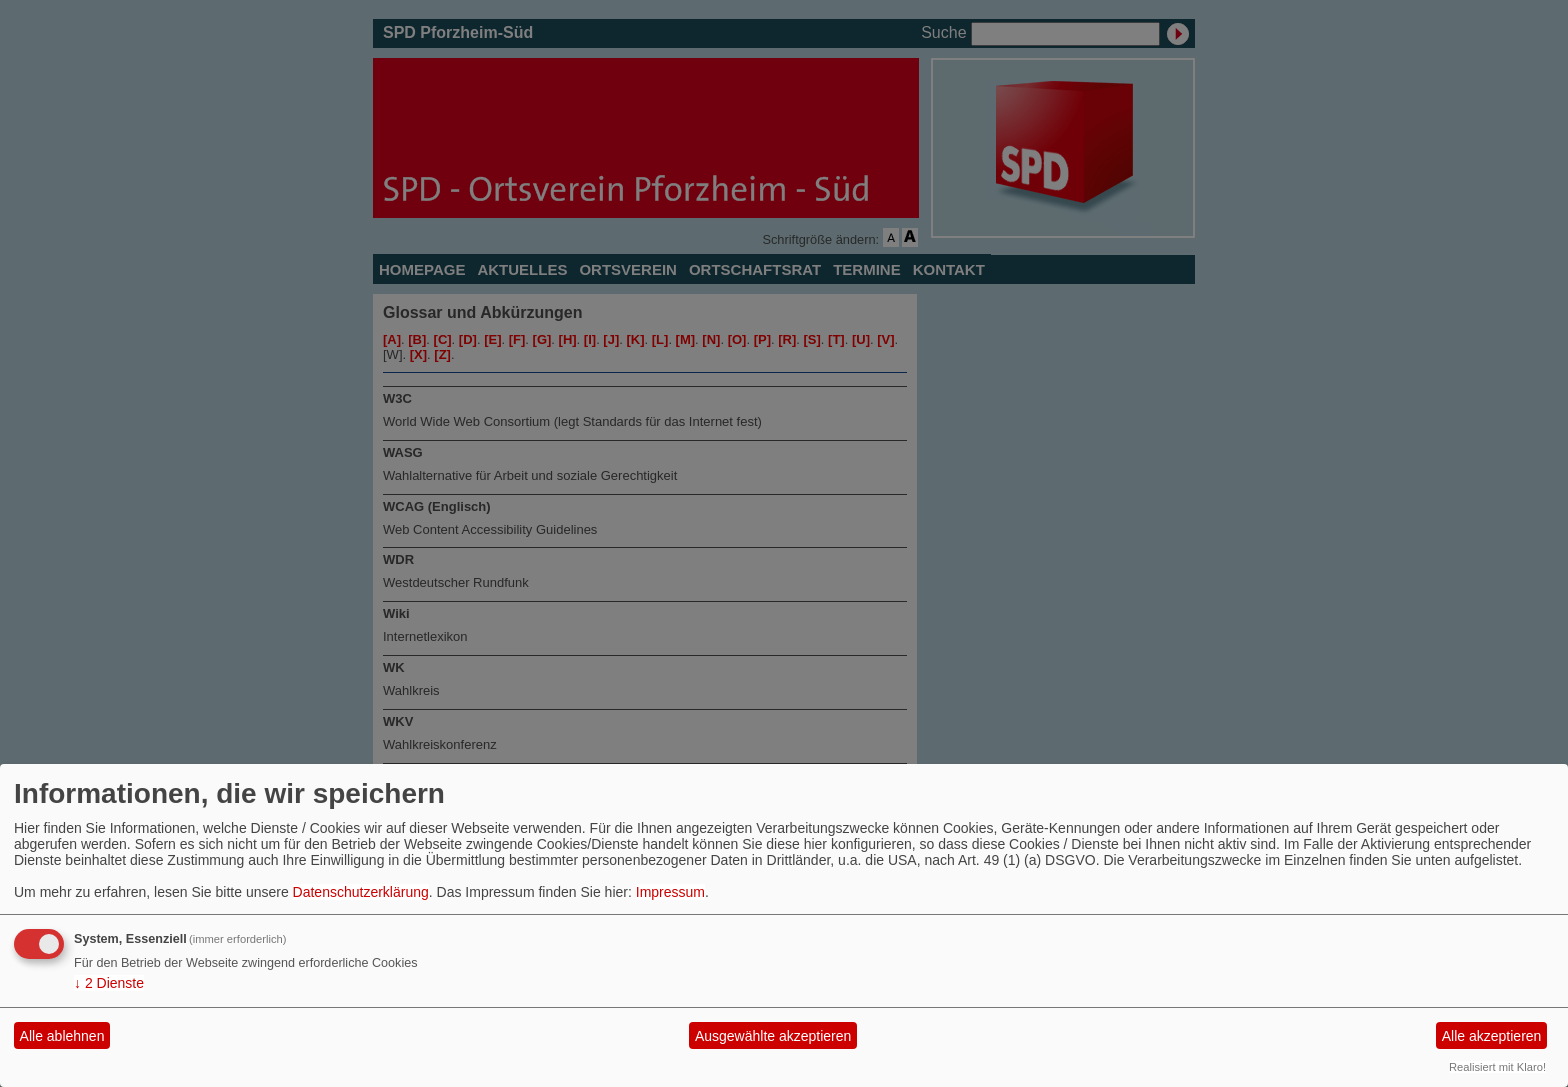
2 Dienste (109, 983)
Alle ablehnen (62, 1036)
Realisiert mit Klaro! (1497, 1067)
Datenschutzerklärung (361, 892)
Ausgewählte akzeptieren (773, 1036)
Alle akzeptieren (1492, 1036)
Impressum (670, 892)
